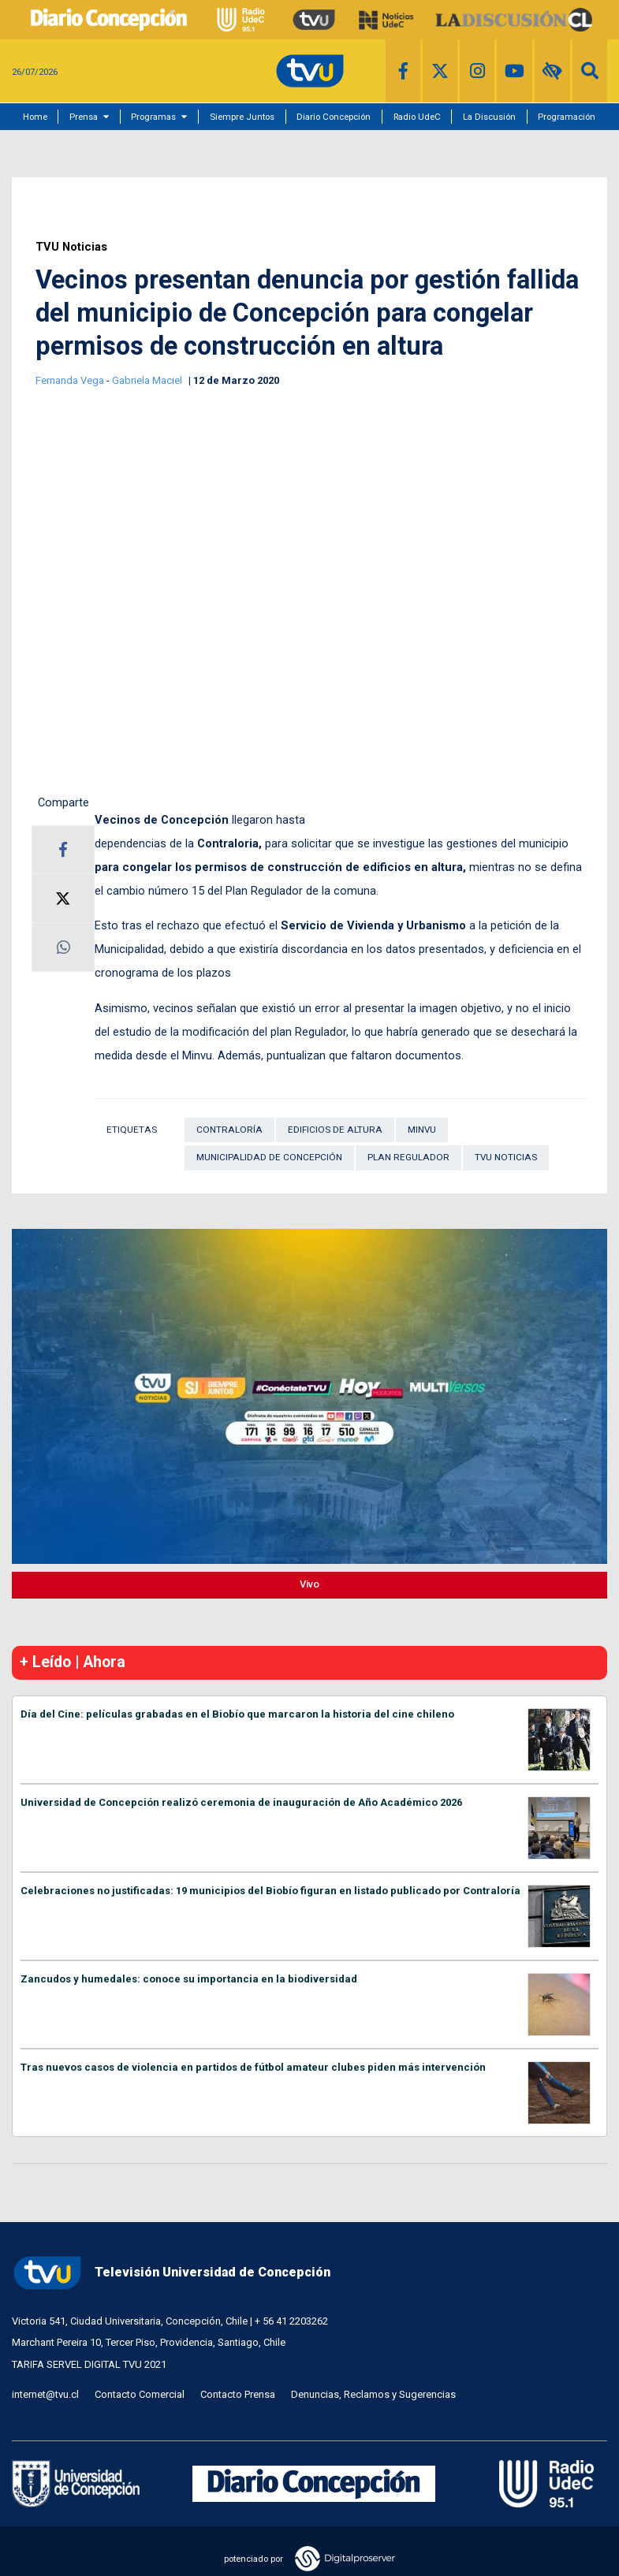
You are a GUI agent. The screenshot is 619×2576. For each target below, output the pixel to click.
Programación (566, 116)
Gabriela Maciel (148, 380)
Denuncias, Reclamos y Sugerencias (373, 2394)
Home (35, 116)
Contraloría (229, 1129)
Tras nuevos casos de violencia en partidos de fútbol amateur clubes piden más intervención (253, 2067)
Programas (153, 116)
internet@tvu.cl (45, 2394)
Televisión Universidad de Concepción (171, 2273)
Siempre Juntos (242, 116)
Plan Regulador (408, 1157)
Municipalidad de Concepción (269, 1157)
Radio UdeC (417, 116)
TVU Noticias (71, 247)
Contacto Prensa (237, 2394)
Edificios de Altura (335, 1129)
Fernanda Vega (70, 380)
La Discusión (489, 116)
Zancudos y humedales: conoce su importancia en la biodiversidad (189, 1979)
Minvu (422, 1129)
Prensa (83, 116)
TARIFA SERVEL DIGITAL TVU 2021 (89, 2364)
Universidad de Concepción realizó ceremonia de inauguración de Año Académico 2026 (241, 1802)
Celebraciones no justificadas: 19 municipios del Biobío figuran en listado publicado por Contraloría (270, 1891)
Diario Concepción (333, 116)
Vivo (309, 1584)
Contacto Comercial (140, 2394)
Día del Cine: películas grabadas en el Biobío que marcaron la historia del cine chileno (237, 1714)
